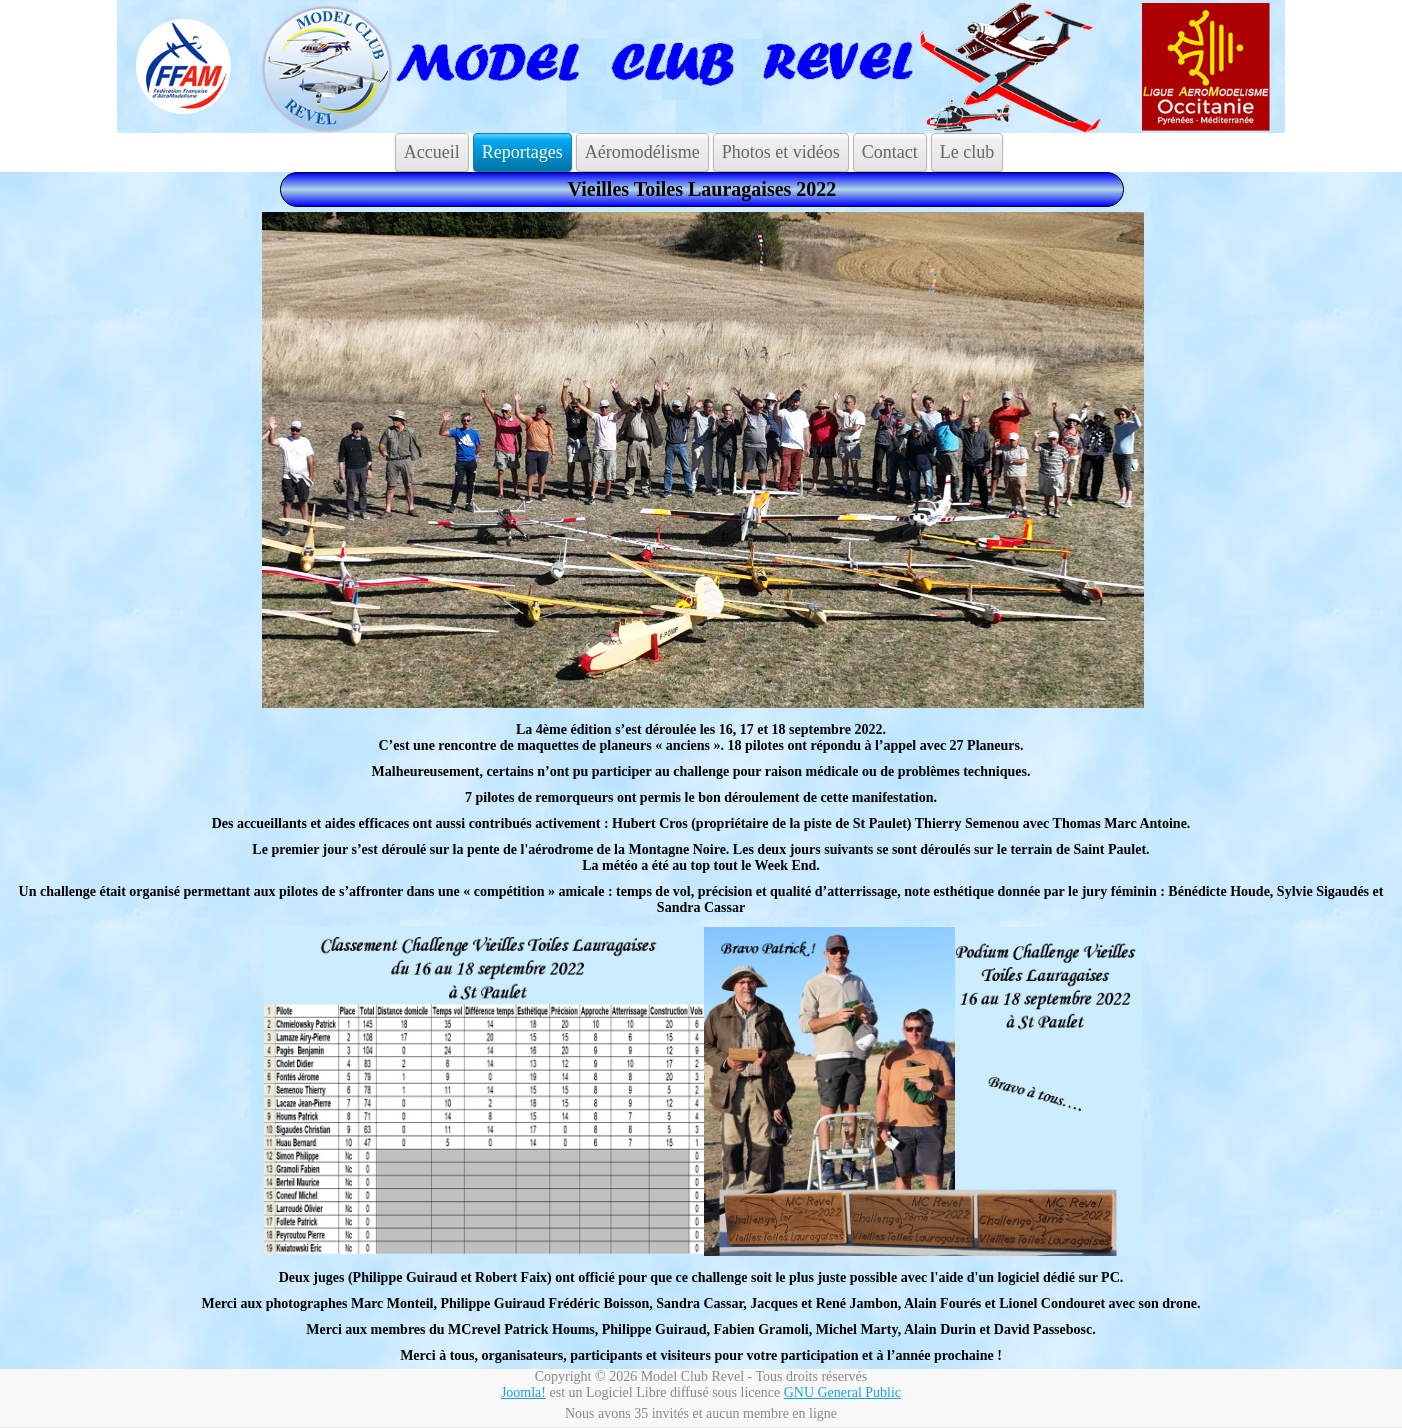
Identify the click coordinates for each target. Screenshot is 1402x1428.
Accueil (432, 152)
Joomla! (523, 1392)
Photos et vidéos (781, 152)
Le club (967, 152)
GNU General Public (842, 1392)
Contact (890, 152)
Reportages (522, 152)
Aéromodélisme (642, 152)
